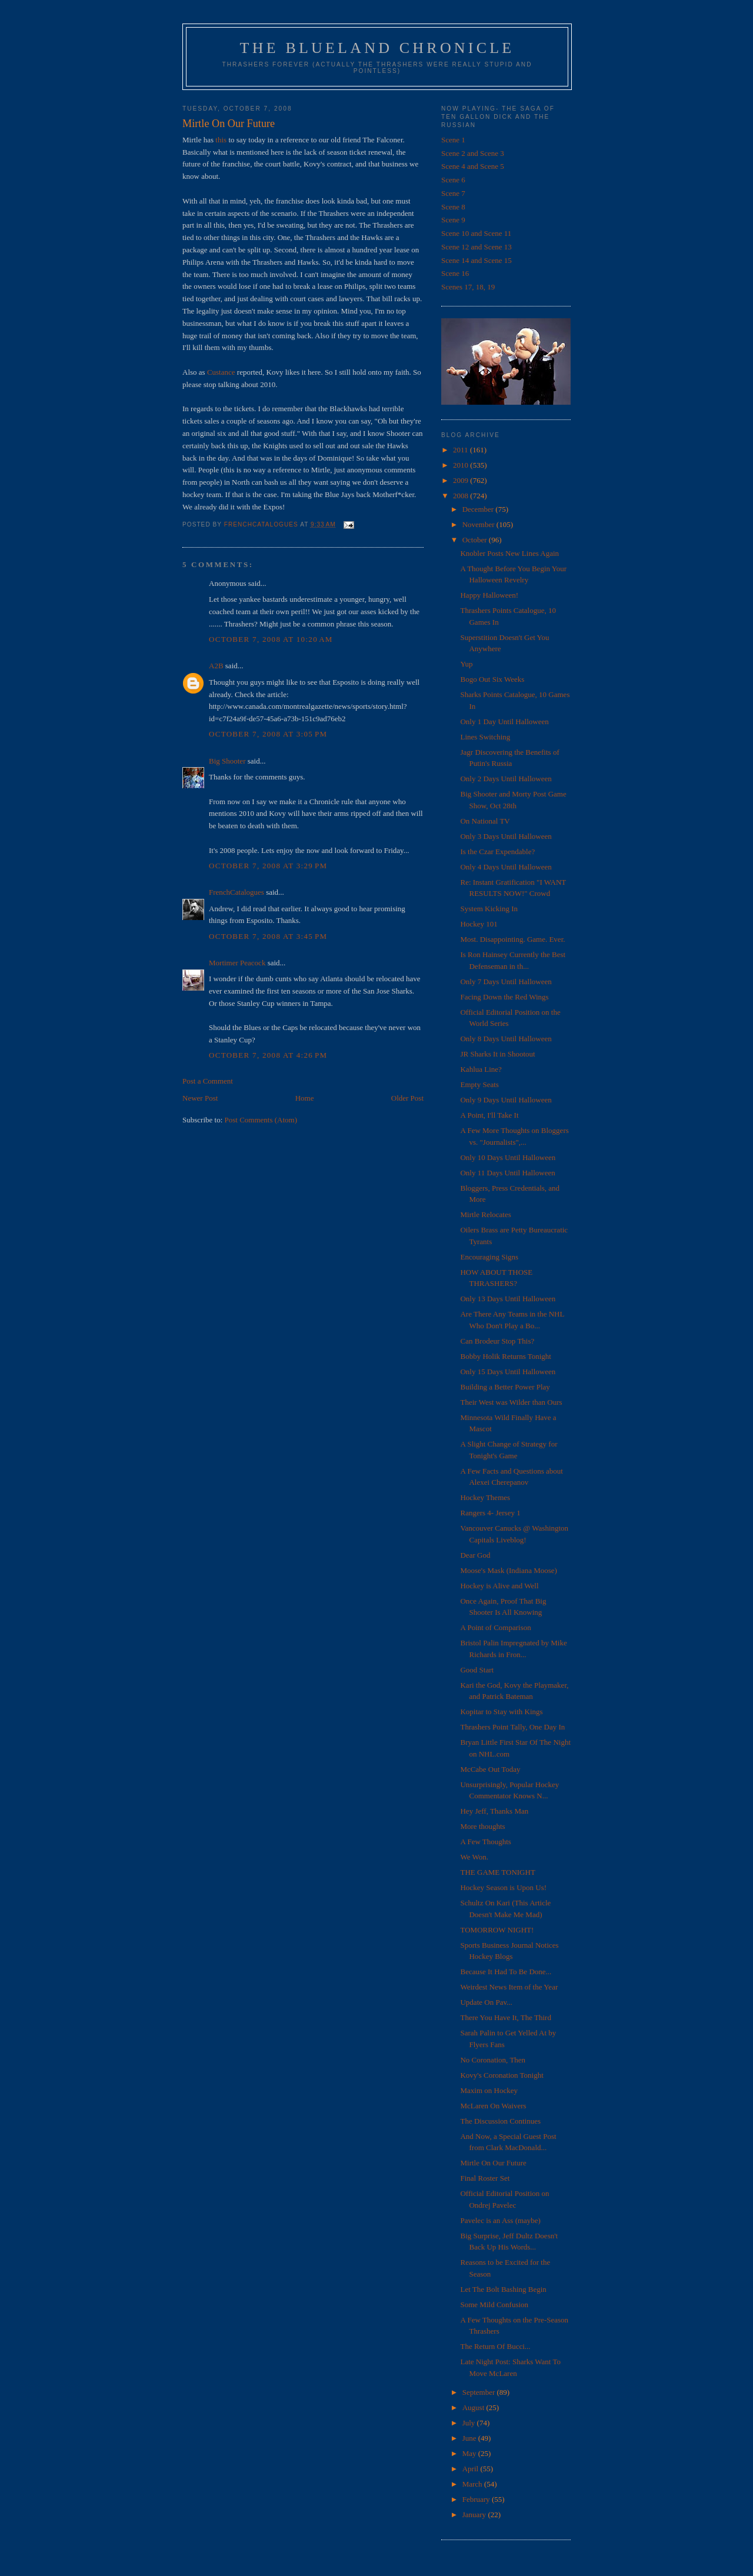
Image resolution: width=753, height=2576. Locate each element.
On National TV (484, 821)
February (477, 2499)
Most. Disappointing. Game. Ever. (512, 939)
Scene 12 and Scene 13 (476, 246)
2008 (461, 495)
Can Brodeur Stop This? (497, 1341)
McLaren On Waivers (493, 2105)
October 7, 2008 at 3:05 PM (268, 733)
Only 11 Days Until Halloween (507, 1172)
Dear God (475, 1555)
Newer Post (200, 1098)
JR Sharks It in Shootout (497, 1053)
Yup (466, 663)
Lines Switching (485, 736)
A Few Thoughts (485, 1841)
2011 (461, 449)
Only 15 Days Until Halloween (507, 1371)
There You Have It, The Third (505, 2017)
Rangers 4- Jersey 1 (490, 1512)
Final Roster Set (484, 2178)
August (474, 2407)
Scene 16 (455, 273)
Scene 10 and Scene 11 (476, 233)
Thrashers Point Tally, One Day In (512, 1726)
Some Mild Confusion (494, 2304)
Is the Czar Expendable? (497, 851)
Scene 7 (453, 193)
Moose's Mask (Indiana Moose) (508, 1570)
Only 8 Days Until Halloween (505, 1038)
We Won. (474, 1856)
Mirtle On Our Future (493, 2162)
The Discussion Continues (500, 2121)
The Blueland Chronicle (377, 47)
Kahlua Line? (480, 1069)
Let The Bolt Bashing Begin (503, 2289)
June (470, 2438)
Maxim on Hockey (488, 2090)
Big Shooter (227, 761)
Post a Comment (207, 1081)
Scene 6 (453, 179)
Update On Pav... (486, 2002)
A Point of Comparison (495, 1627)
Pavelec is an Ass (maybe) (500, 2220)
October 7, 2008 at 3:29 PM (268, 865)
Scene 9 (453, 219)
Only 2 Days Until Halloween (505, 778)
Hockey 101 (478, 923)
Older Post (407, 1098)
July (469, 2422)
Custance (221, 372)
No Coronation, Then (492, 2059)
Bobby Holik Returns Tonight (505, 1356)
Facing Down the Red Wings (504, 996)
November (479, 524)
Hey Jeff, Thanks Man (494, 1811)
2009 (461, 480)
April (471, 2468)
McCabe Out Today (490, 1769)
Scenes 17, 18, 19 (468, 286)
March (473, 2484)
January (475, 2514)
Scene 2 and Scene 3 (472, 153)
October (475, 539)
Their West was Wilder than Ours (511, 1402)
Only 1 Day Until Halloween (504, 721)
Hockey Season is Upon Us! (503, 1887)
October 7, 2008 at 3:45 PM (268, 936)
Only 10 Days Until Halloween (507, 1157)
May (470, 2453)
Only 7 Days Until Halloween (505, 981)
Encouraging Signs (489, 1256)
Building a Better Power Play (504, 1386)
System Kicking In (489, 908)
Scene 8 (453, 206)
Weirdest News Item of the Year (509, 1986)
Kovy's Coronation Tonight (501, 2075)
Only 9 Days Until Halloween (505, 1099)
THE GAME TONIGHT (497, 1872)
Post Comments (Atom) (261, 1119)
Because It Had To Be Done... (505, 1971)
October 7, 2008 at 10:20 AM (271, 639)
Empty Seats (479, 1084)
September (479, 2392)
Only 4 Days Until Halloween (505, 866)
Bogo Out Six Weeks (492, 679)
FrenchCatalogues (236, 892)
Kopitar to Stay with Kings (501, 1711)
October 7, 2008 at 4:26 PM (268, 1055)
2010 (461, 465)
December (479, 509)
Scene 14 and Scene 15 (476, 260)
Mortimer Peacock (237, 962)
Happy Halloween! (489, 595)
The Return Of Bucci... (495, 2346)
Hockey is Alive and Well (499, 1585)
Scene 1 (453, 139)
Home (304, 1098)
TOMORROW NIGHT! (497, 1929)
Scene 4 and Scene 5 (472, 166)
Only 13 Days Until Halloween (507, 1298)
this (220, 139)
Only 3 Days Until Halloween (505, 836)
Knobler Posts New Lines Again (509, 553)
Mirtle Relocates (485, 1214)
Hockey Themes (485, 1497)
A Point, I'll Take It (489, 1115)
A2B (216, 665)
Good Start (477, 1669)
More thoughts (482, 1826)
